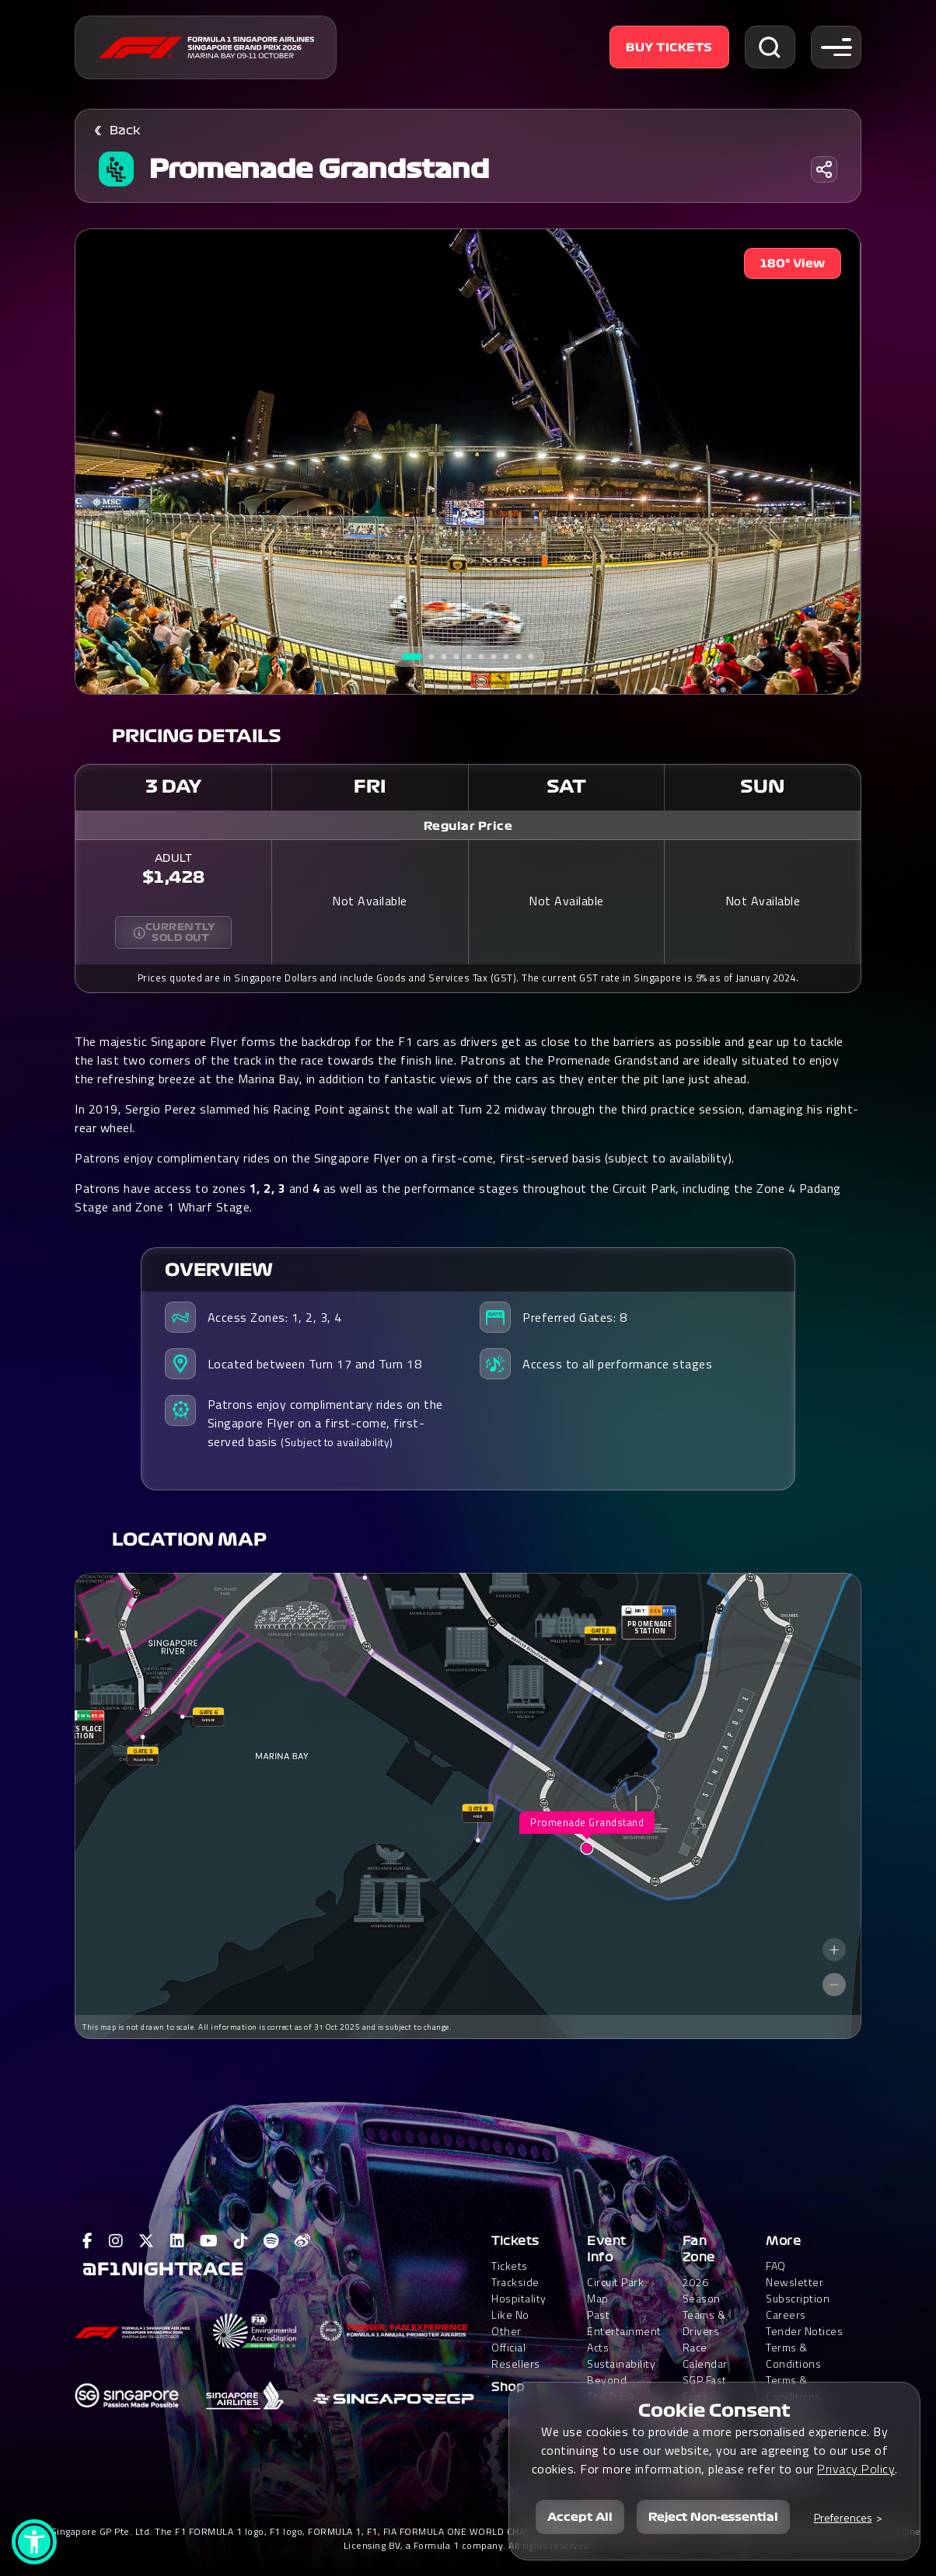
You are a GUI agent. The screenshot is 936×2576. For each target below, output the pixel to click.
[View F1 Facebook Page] (88, 2241)
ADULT (174, 858)
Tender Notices (804, 2331)
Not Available (369, 900)
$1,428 (173, 877)
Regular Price (468, 826)
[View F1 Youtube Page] (209, 2241)
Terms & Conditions (793, 2355)
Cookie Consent (714, 2410)
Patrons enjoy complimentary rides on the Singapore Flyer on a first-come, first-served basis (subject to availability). (405, 1158)
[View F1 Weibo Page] (303, 2241)
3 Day (173, 786)
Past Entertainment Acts (624, 2330)
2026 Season (702, 2290)
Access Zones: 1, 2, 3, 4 (275, 1317)
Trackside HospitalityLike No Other (519, 2306)
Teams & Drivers (704, 2322)
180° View (792, 263)
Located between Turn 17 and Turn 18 (315, 1363)
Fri (370, 786)
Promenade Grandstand (319, 169)
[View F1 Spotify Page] (271, 2241)
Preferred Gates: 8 (574, 1317)
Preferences (843, 2517)
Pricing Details (196, 735)
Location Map (189, 1539)
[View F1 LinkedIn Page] (177, 2241)
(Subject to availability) (337, 1442)
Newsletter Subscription (797, 2290)
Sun (762, 786)
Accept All (580, 2517)
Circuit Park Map (615, 2290)
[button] (34, 2541)
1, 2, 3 (268, 1188)
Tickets (515, 2241)
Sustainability (621, 2363)
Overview (219, 1269)
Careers (786, 2314)
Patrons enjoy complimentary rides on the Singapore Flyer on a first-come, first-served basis (325, 1423)
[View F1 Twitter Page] (146, 2241)
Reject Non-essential (713, 2517)
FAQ (776, 2265)
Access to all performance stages (617, 1363)
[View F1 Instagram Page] (116, 2241)
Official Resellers (515, 2355)
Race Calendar (705, 2355)
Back (125, 130)
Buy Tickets (669, 47)
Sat (566, 786)
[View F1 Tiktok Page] (241, 2241)
